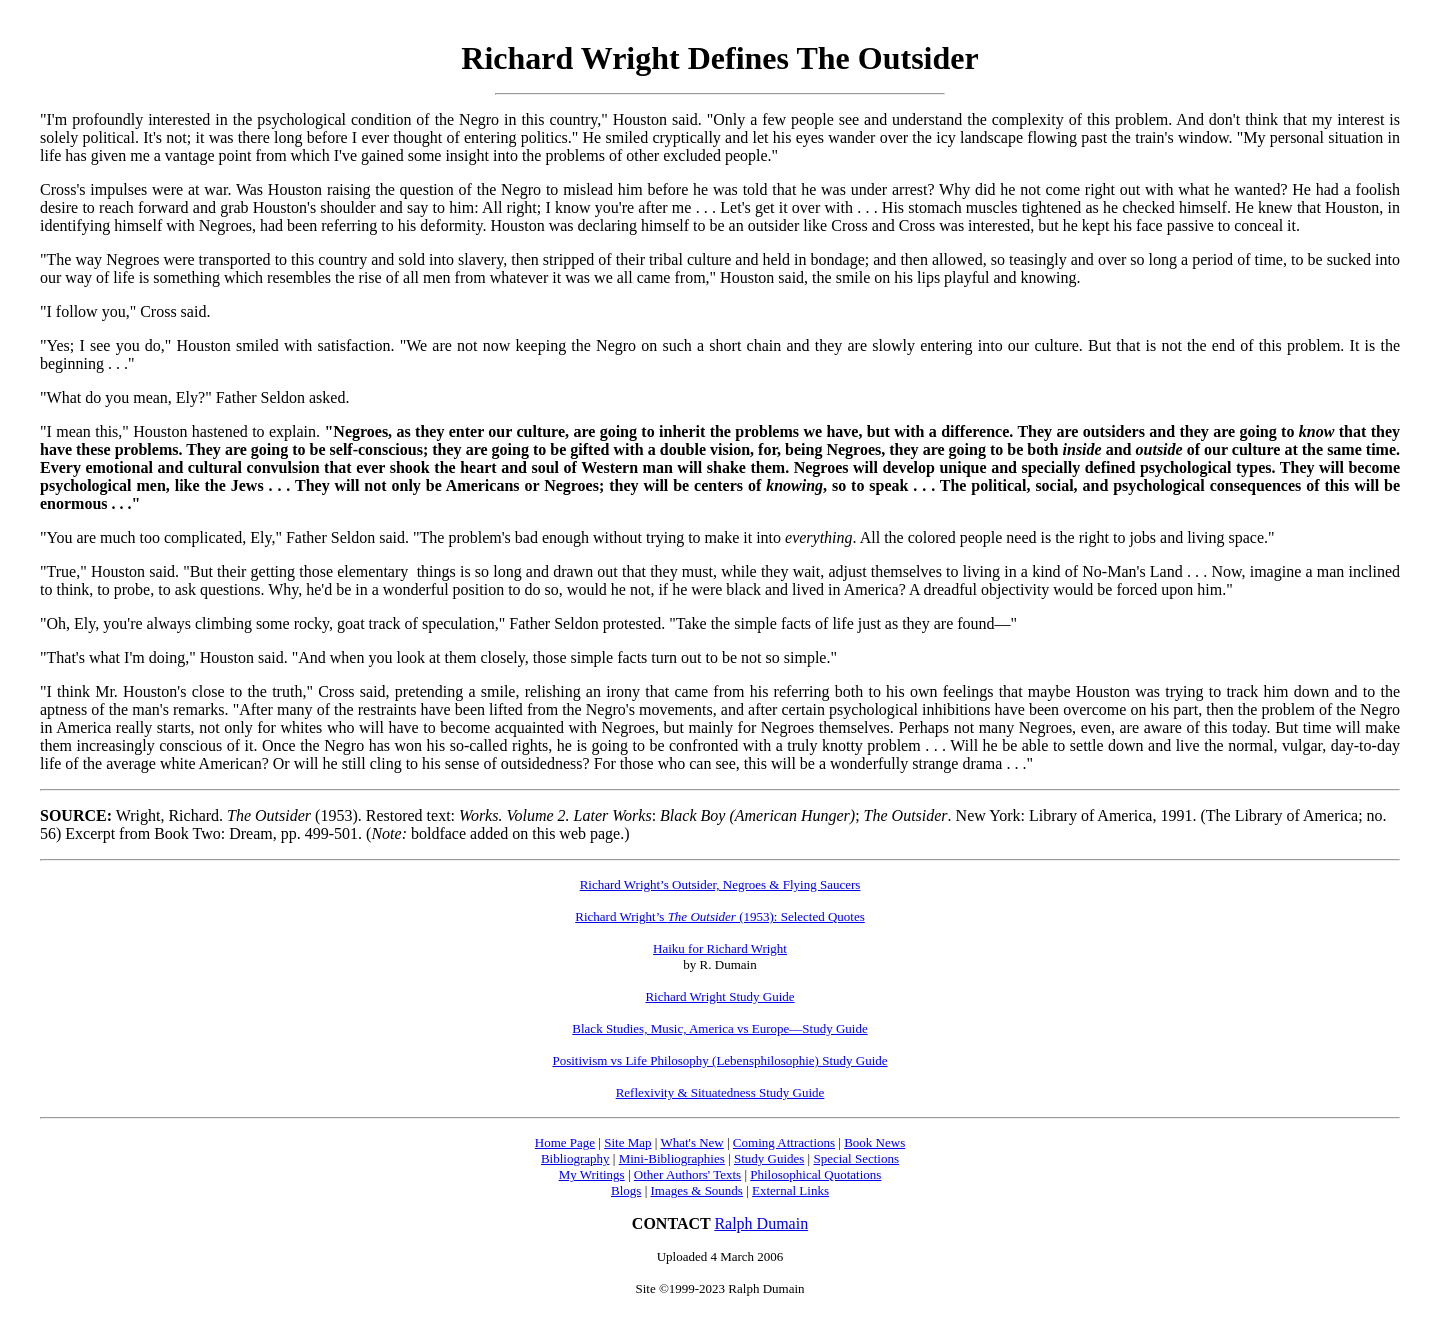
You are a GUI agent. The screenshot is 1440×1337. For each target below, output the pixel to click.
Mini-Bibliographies (672, 1158)
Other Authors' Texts (687, 1174)
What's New (691, 1142)
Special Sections (856, 1158)
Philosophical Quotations (815, 1174)
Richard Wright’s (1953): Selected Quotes (720, 916)
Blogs (626, 1190)
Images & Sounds (696, 1190)
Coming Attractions (784, 1142)
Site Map (627, 1142)
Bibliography (575, 1158)
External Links (790, 1190)
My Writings (592, 1174)
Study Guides (769, 1158)
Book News (874, 1142)
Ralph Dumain (761, 1223)
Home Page (565, 1142)
